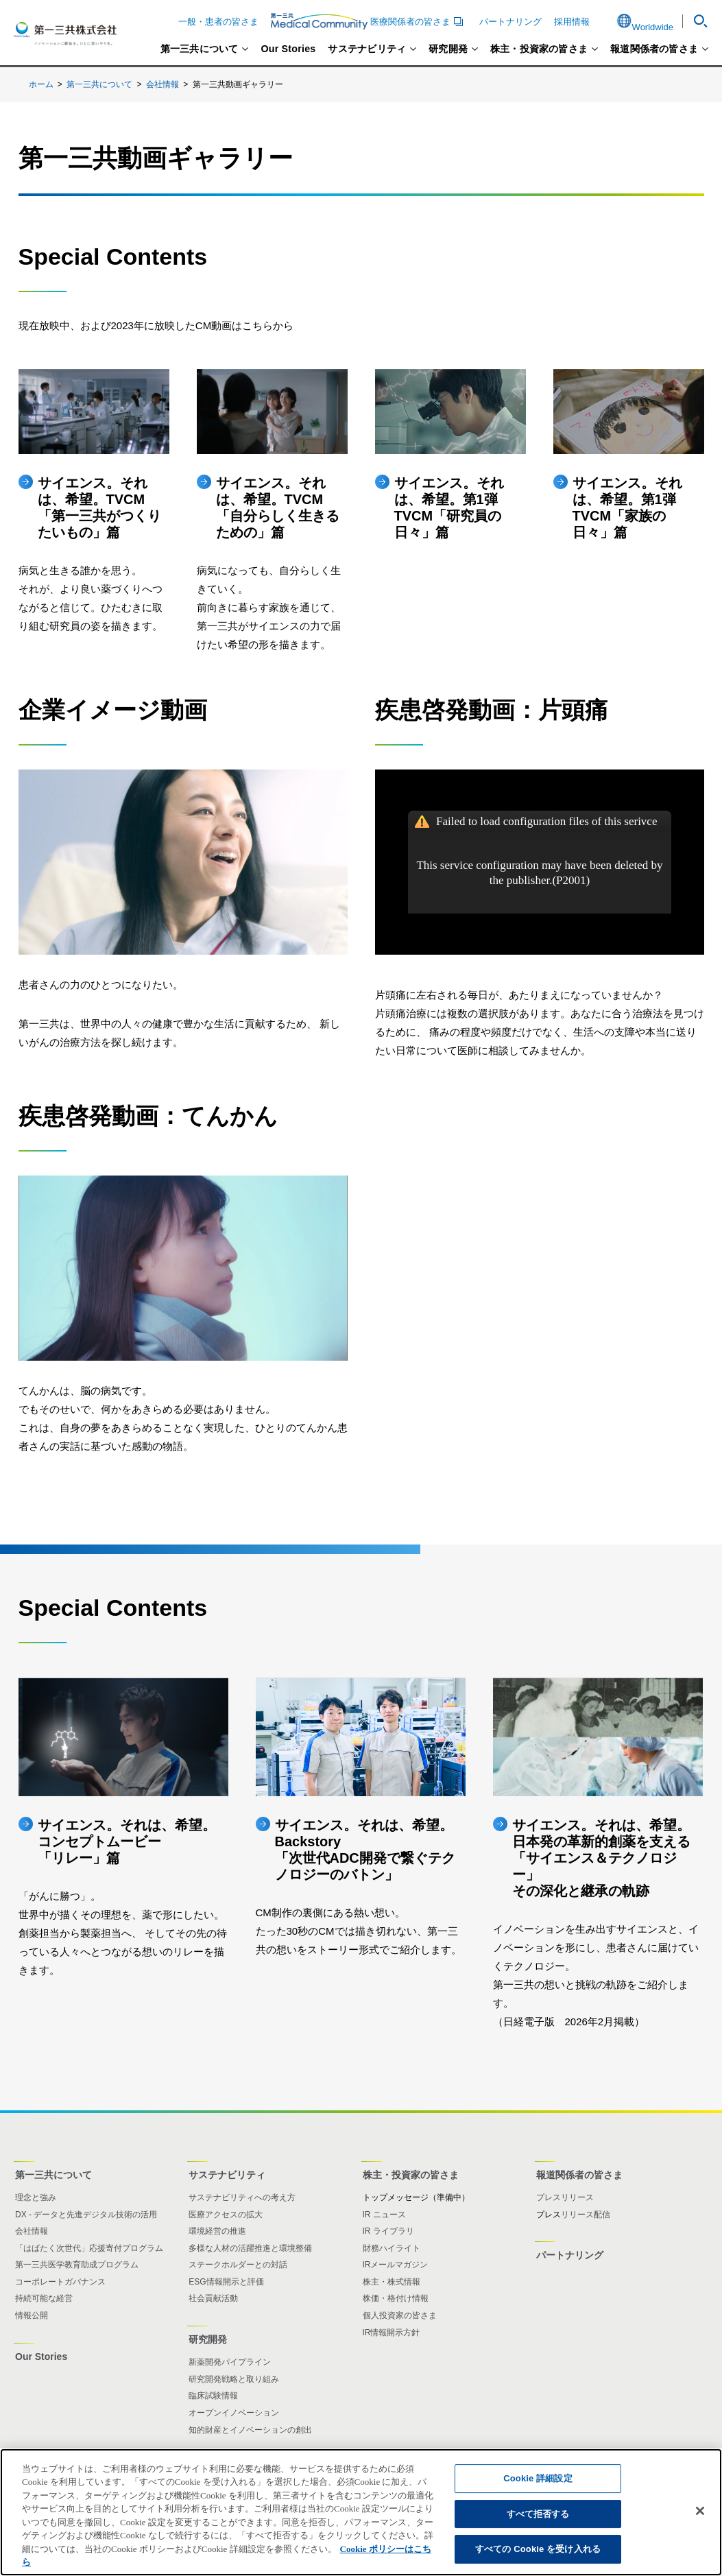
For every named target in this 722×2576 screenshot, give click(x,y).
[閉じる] (700, 2511)
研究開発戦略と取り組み (234, 2379)
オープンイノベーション (234, 2413)
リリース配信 (585, 2214)
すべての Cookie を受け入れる (538, 2549)
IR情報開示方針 (391, 2332)
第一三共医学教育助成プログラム (77, 2264)
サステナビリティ (367, 49)
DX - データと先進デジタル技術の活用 (86, 2214)
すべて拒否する (538, 2514)
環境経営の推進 (217, 2231)
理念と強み (35, 2197)
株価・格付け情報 (396, 2298)
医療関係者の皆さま (369, 21)
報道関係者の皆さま (654, 49)
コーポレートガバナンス (60, 2282)
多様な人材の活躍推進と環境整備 (250, 2248)
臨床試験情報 (213, 2395)
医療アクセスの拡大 (226, 2214)
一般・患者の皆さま (218, 21)
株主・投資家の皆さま (539, 49)
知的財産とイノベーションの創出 (250, 2430)
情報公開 (31, 2315)
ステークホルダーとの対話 (238, 2264)
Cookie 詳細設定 (537, 2478)
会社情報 (162, 84)
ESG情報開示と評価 (226, 2282)
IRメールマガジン (396, 2264)
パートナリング (510, 21)
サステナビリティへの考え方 (242, 2197)
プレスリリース (565, 2197)
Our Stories (288, 49)
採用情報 (572, 21)
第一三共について (199, 49)
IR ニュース (384, 2214)
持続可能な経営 (44, 2298)
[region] (361, 2512)
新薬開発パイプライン (230, 2362)
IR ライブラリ (388, 2231)
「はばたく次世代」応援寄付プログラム (89, 2248)
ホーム (41, 84)
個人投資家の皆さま (400, 2315)
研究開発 (448, 49)
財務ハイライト (391, 2248)
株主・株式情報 (391, 2282)
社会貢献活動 (213, 2298)
